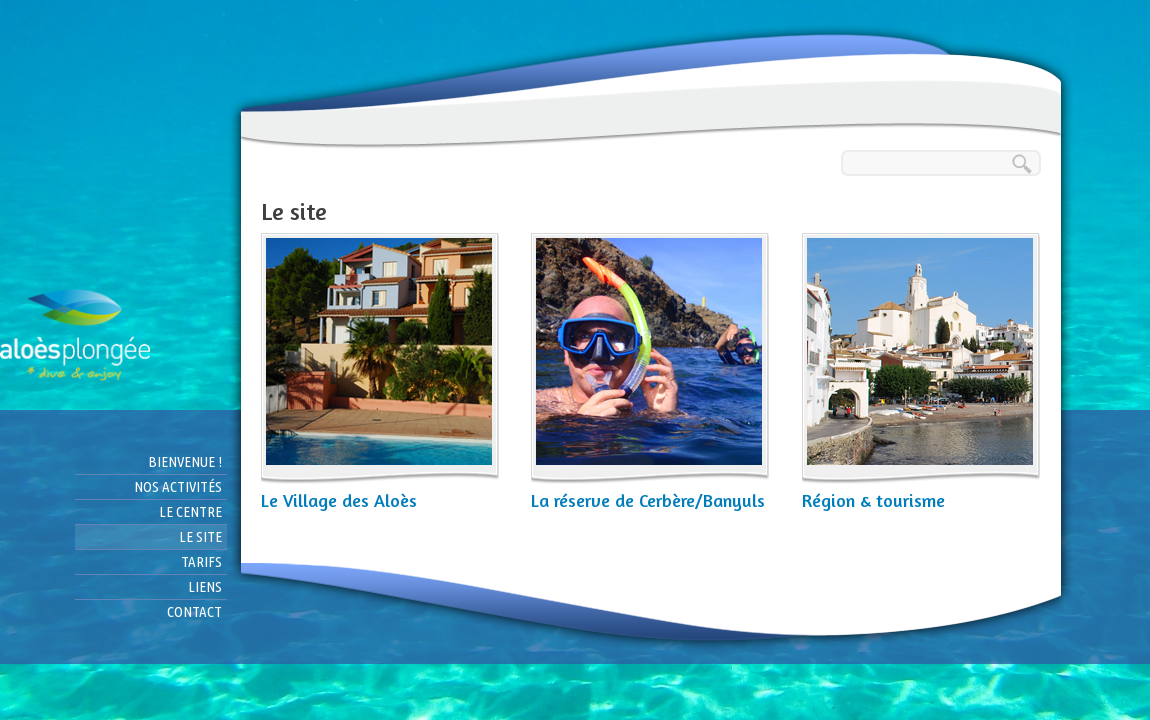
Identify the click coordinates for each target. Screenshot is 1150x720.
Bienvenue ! (185, 461)
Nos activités (178, 486)
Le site (200, 536)
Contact (194, 611)
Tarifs (201, 561)
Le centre (190, 511)
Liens (205, 586)
